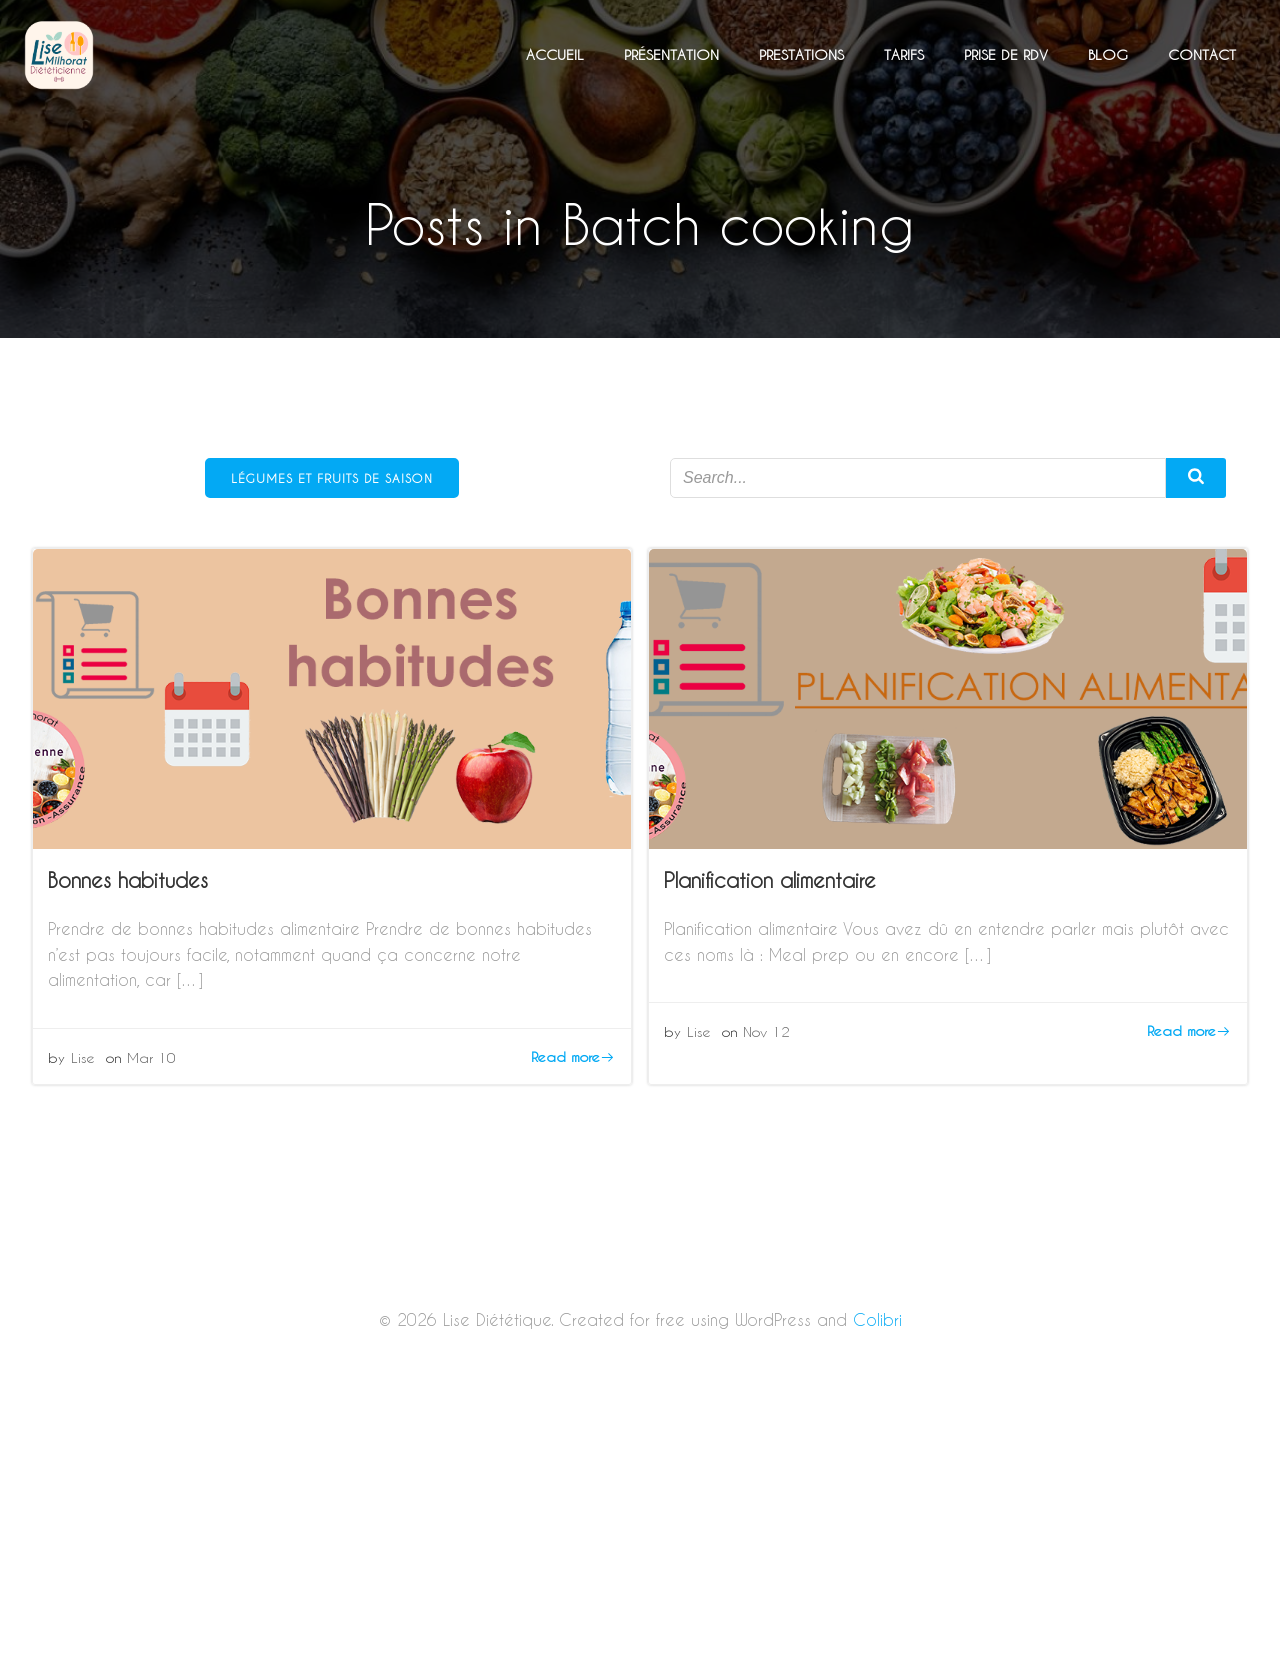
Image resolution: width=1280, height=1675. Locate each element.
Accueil (555, 54)
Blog (1108, 54)
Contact (1202, 54)
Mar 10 (151, 1057)
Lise (83, 1057)
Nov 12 (766, 1031)
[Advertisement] (640, 1527)
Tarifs (904, 54)
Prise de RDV (1006, 54)
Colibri (877, 1319)
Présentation (671, 54)
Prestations (801, 54)
